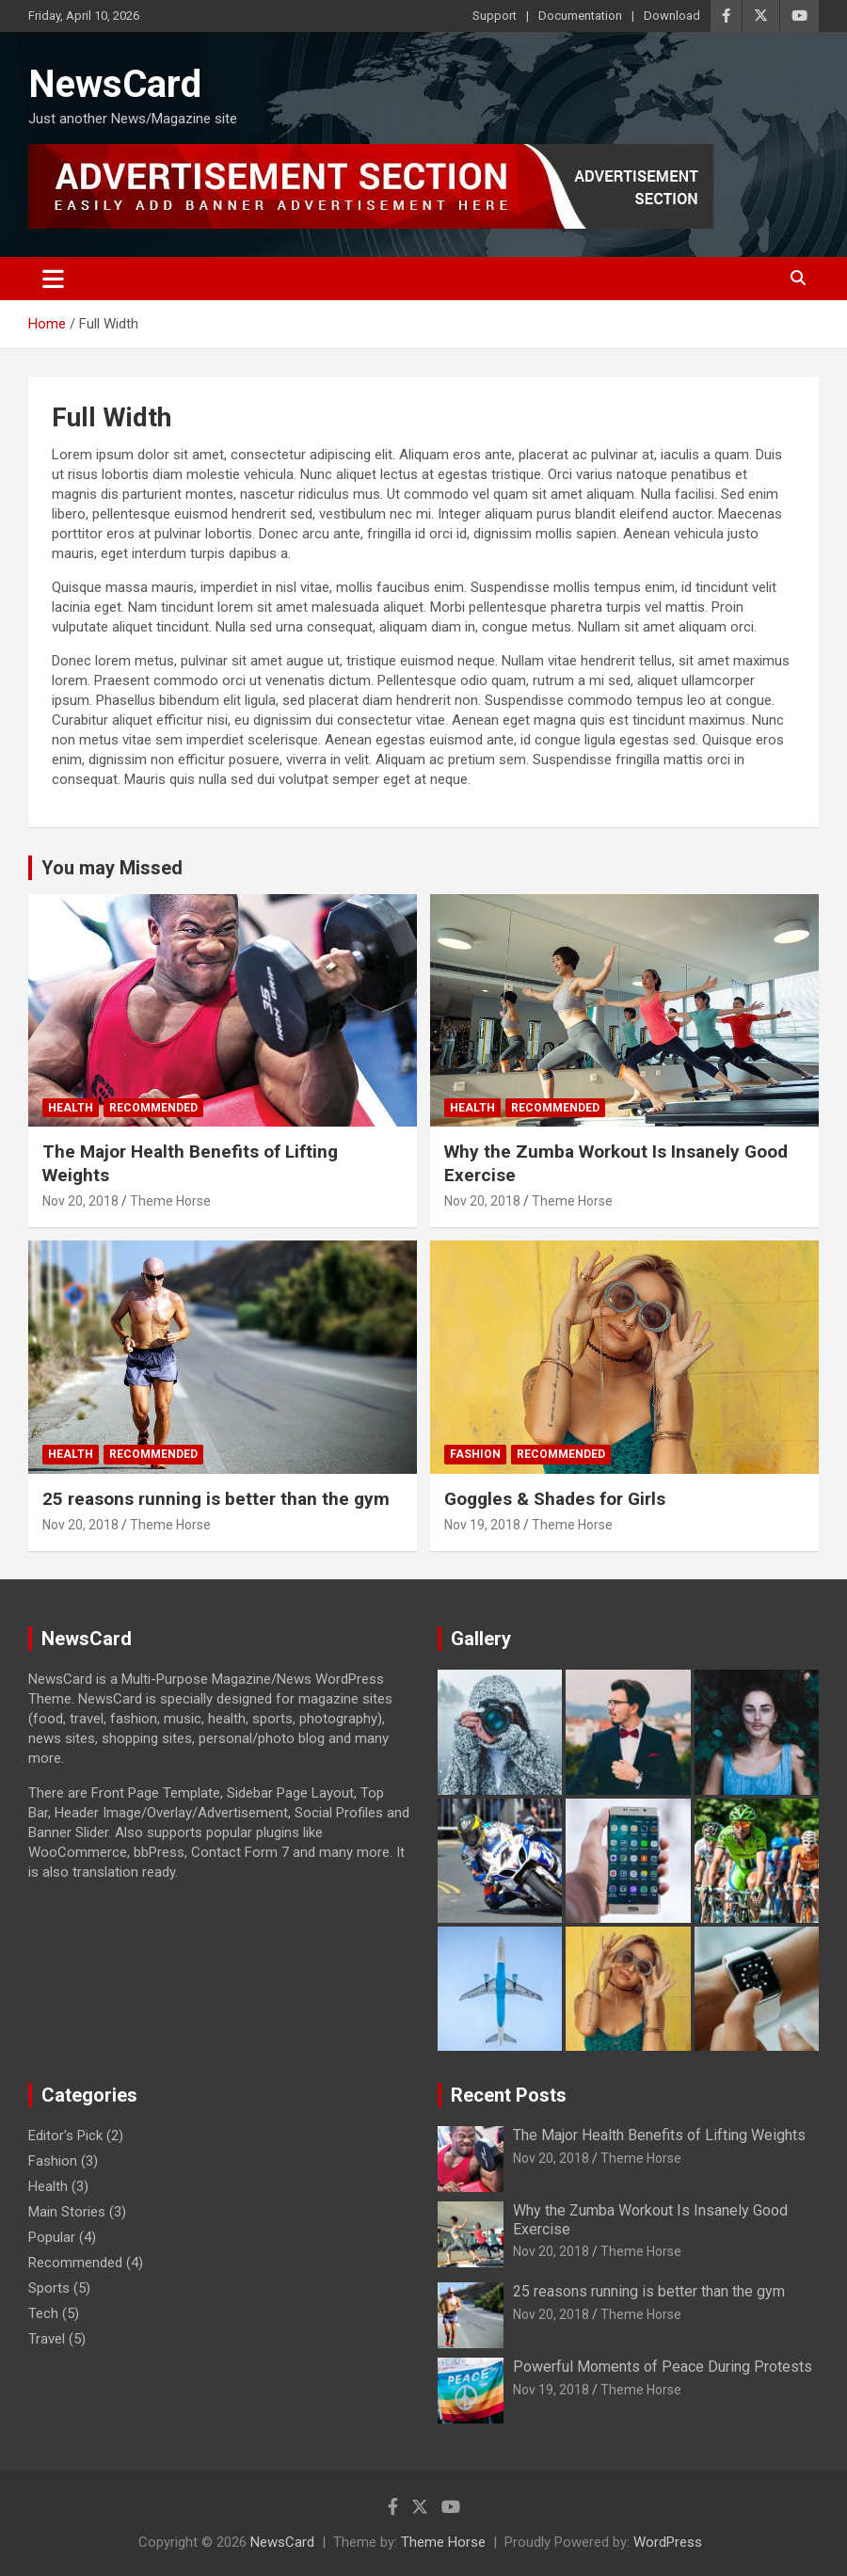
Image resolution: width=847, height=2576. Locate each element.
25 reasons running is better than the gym (216, 1499)
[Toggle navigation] (53, 278)
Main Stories (66, 2211)
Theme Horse (170, 1200)
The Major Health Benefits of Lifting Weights (659, 2135)
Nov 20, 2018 (80, 1200)
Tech (43, 2313)
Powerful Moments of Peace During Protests (662, 2367)
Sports (49, 2288)
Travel (46, 2338)
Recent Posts (509, 2095)
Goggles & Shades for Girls (554, 1499)
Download (672, 15)
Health (70, 1107)
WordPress (667, 2542)
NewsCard (114, 84)
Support (494, 15)
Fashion (475, 1454)
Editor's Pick (65, 2135)
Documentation (580, 15)
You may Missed (112, 867)
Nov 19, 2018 (482, 1524)
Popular (51, 2237)
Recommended (153, 1107)
